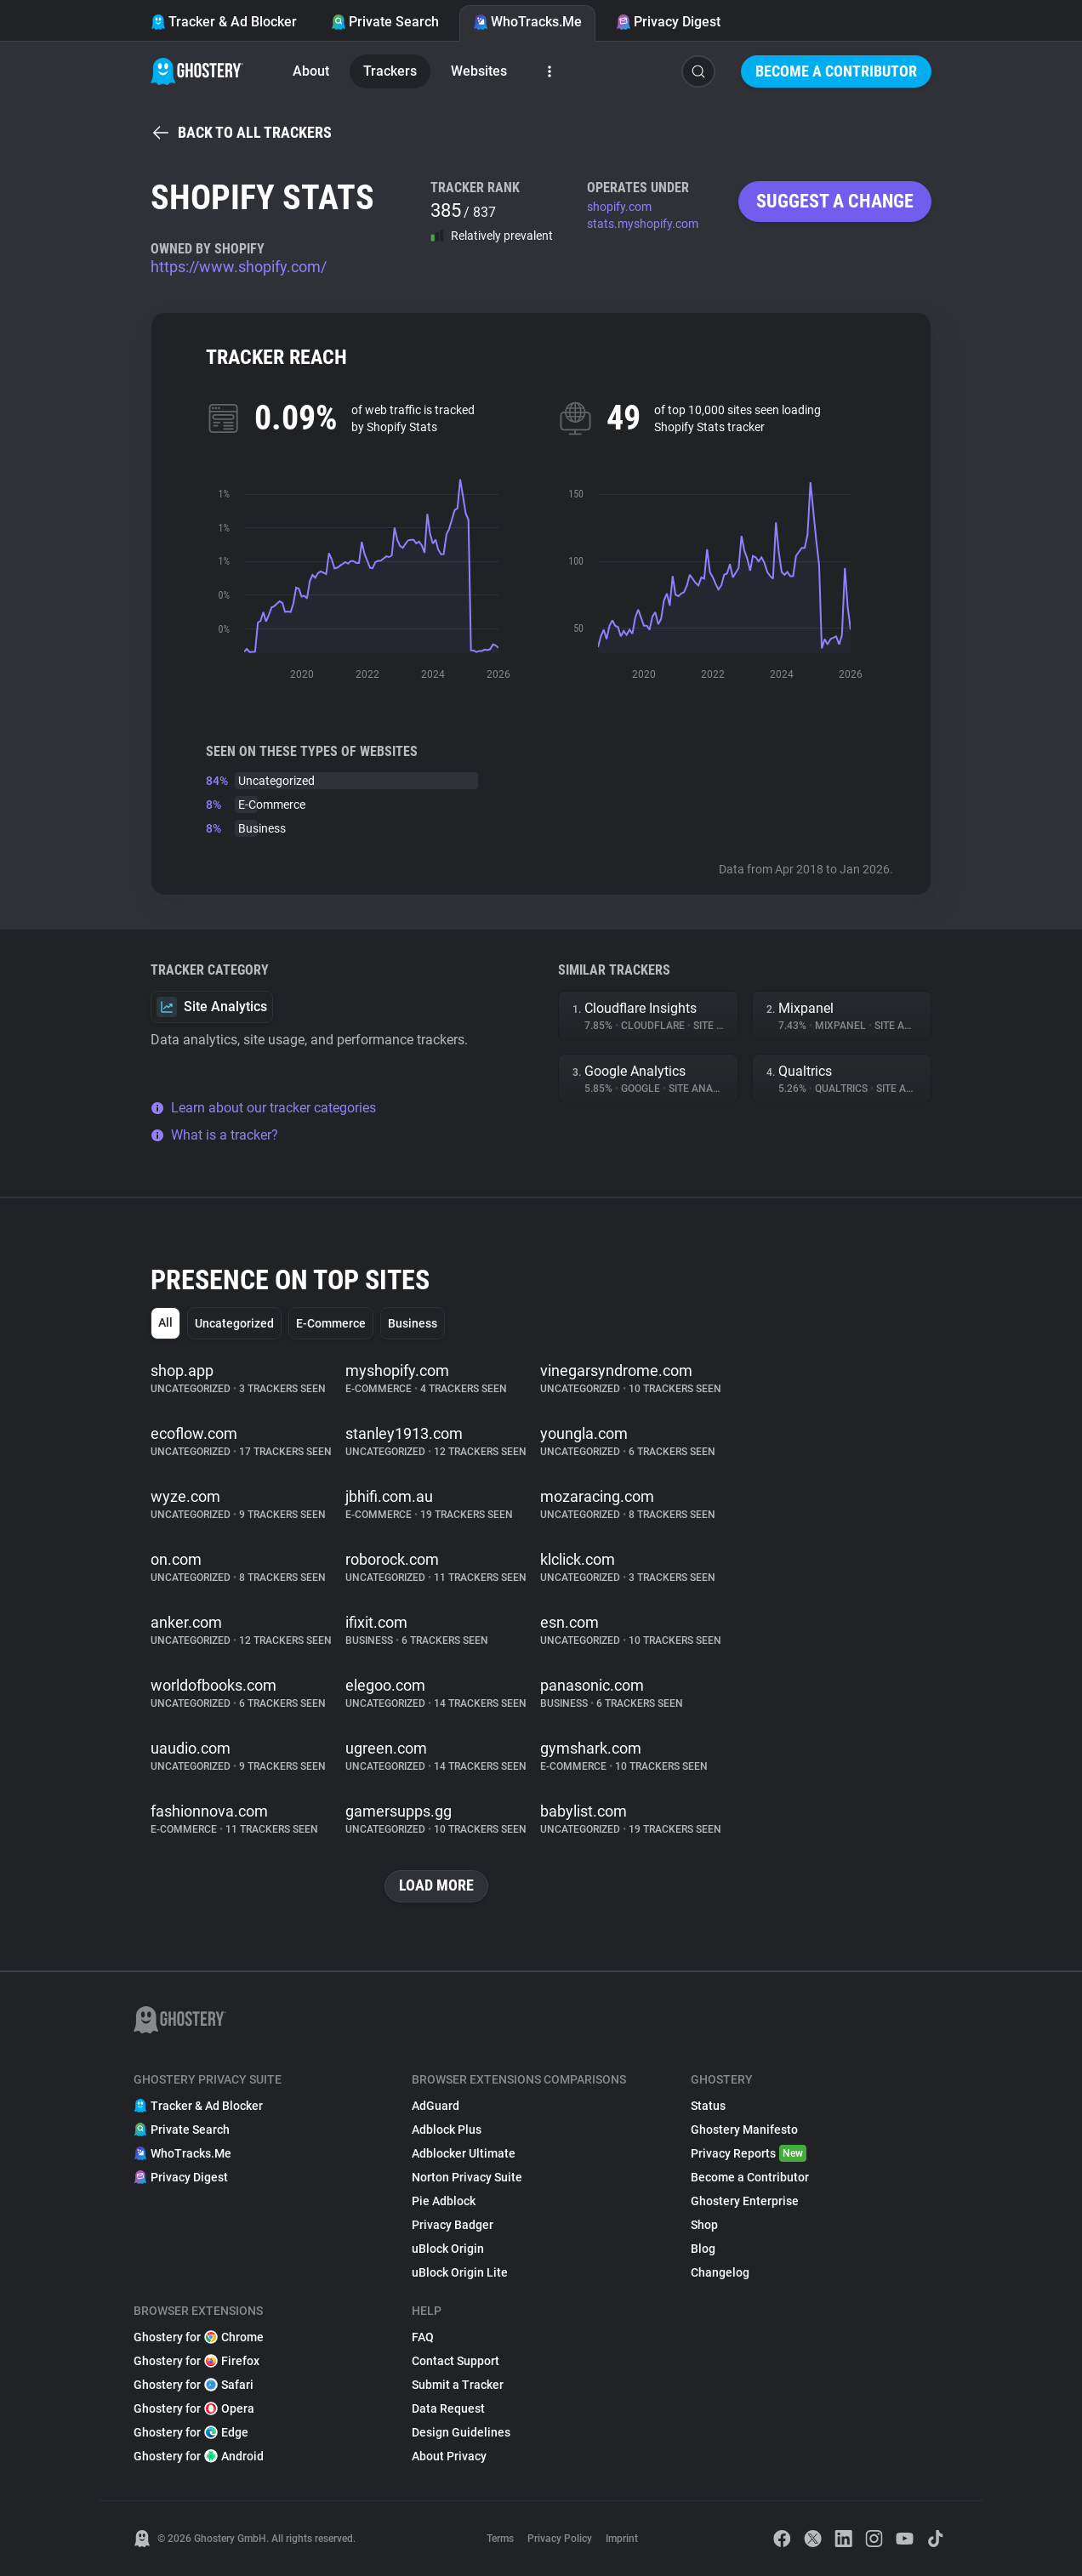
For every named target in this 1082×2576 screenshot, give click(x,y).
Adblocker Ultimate (463, 2153)
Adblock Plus (446, 2129)
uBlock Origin (448, 2248)
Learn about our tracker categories (263, 1108)
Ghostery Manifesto (744, 2129)
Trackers (390, 71)
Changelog (720, 2272)
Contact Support (455, 2361)
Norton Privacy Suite (467, 2177)
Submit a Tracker (458, 2384)
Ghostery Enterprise (745, 2201)
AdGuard (435, 2106)
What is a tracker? (214, 1135)
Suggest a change (835, 201)
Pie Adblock (444, 2201)
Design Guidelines (461, 2432)
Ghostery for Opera (194, 2408)
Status (708, 2106)
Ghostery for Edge (191, 2432)
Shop (704, 2225)
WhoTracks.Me (527, 22)
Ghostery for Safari (193, 2384)
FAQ (423, 2337)
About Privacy (449, 2456)
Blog (703, 2248)
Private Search (385, 22)
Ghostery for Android (199, 2456)
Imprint (622, 2539)
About (311, 71)
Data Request (448, 2408)
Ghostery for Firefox (196, 2361)
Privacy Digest (668, 22)
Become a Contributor (836, 71)
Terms (500, 2539)
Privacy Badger (452, 2225)
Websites (479, 71)
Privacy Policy (559, 2539)
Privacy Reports (748, 2153)
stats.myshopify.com (642, 223)
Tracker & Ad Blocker (224, 22)
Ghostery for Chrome (199, 2337)
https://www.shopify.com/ (239, 267)
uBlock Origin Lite (460, 2272)
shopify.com (619, 206)
